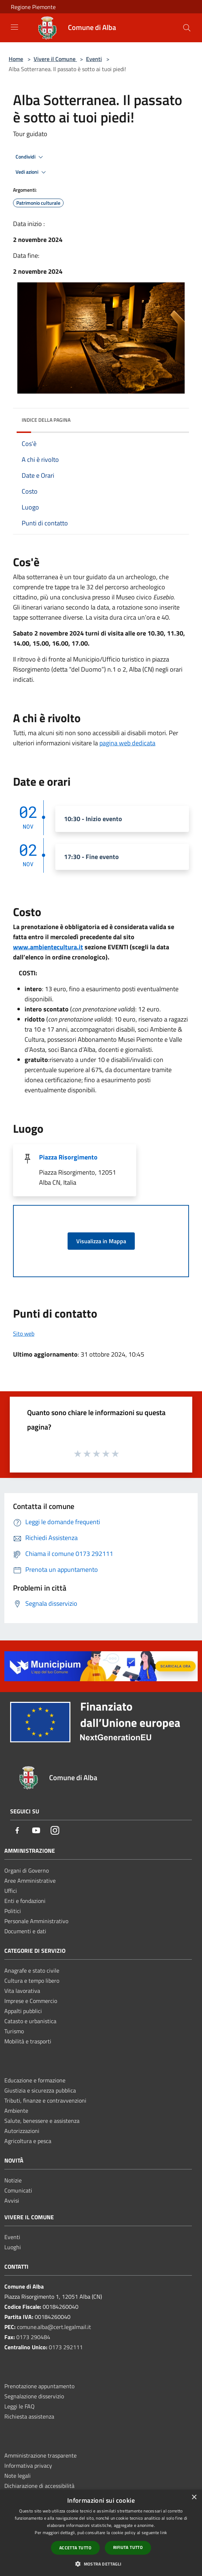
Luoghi (12, 2247)
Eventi (94, 59)
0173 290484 (33, 2337)
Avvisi (11, 2200)
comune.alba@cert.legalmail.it (54, 2327)
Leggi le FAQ (19, 2406)
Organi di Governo (26, 1870)
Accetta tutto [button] (75, 2547)
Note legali (17, 2475)
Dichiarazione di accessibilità (39, 2485)
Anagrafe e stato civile (31, 1970)
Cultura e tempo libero (31, 1980)
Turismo (14, 2031)
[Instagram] (55, 1831)
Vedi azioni (32, 172)
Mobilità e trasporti (27, 2041)
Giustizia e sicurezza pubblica (40, 2090)
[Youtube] (36, 1831)
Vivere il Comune (55, 59)
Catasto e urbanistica (30, 2021)
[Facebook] (17, 1831)
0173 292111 (66, 2347)
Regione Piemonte (33, 7)
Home (16, 59)
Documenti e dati (25, 1931)
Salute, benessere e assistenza (41, 2120)
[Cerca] (186, 27)
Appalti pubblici (23, 2011)
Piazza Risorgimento (68, 1157)
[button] (101, 2563)
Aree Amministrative (30, 1880)
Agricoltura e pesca (27, 2141)
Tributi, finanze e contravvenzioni (45, 2100)
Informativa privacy (28, 2465)
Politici (12, 1911)
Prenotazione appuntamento (39, 2386)
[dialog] (101, 2533)
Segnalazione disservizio (34, 2396)
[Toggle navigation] (14, 27)
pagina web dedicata (127, 743)
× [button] (194, 2497)
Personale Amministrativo (36, 1921)
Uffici (10, 1890)
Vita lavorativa (22, 1990)
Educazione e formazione (34, 2080)
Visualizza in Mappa (101, 1241)
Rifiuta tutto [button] (128, 2547)
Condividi (30, 157)
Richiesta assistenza (29, 2416)
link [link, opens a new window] (163, 2532)
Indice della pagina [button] (46, 420)
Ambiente (16, 2110)
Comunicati (18, 2190)
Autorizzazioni (21, 2130)
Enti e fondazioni (25, 1900)
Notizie (13, 2180)
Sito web (23, 1333)
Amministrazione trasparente (40, 2455)
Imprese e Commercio (30, 2000)
